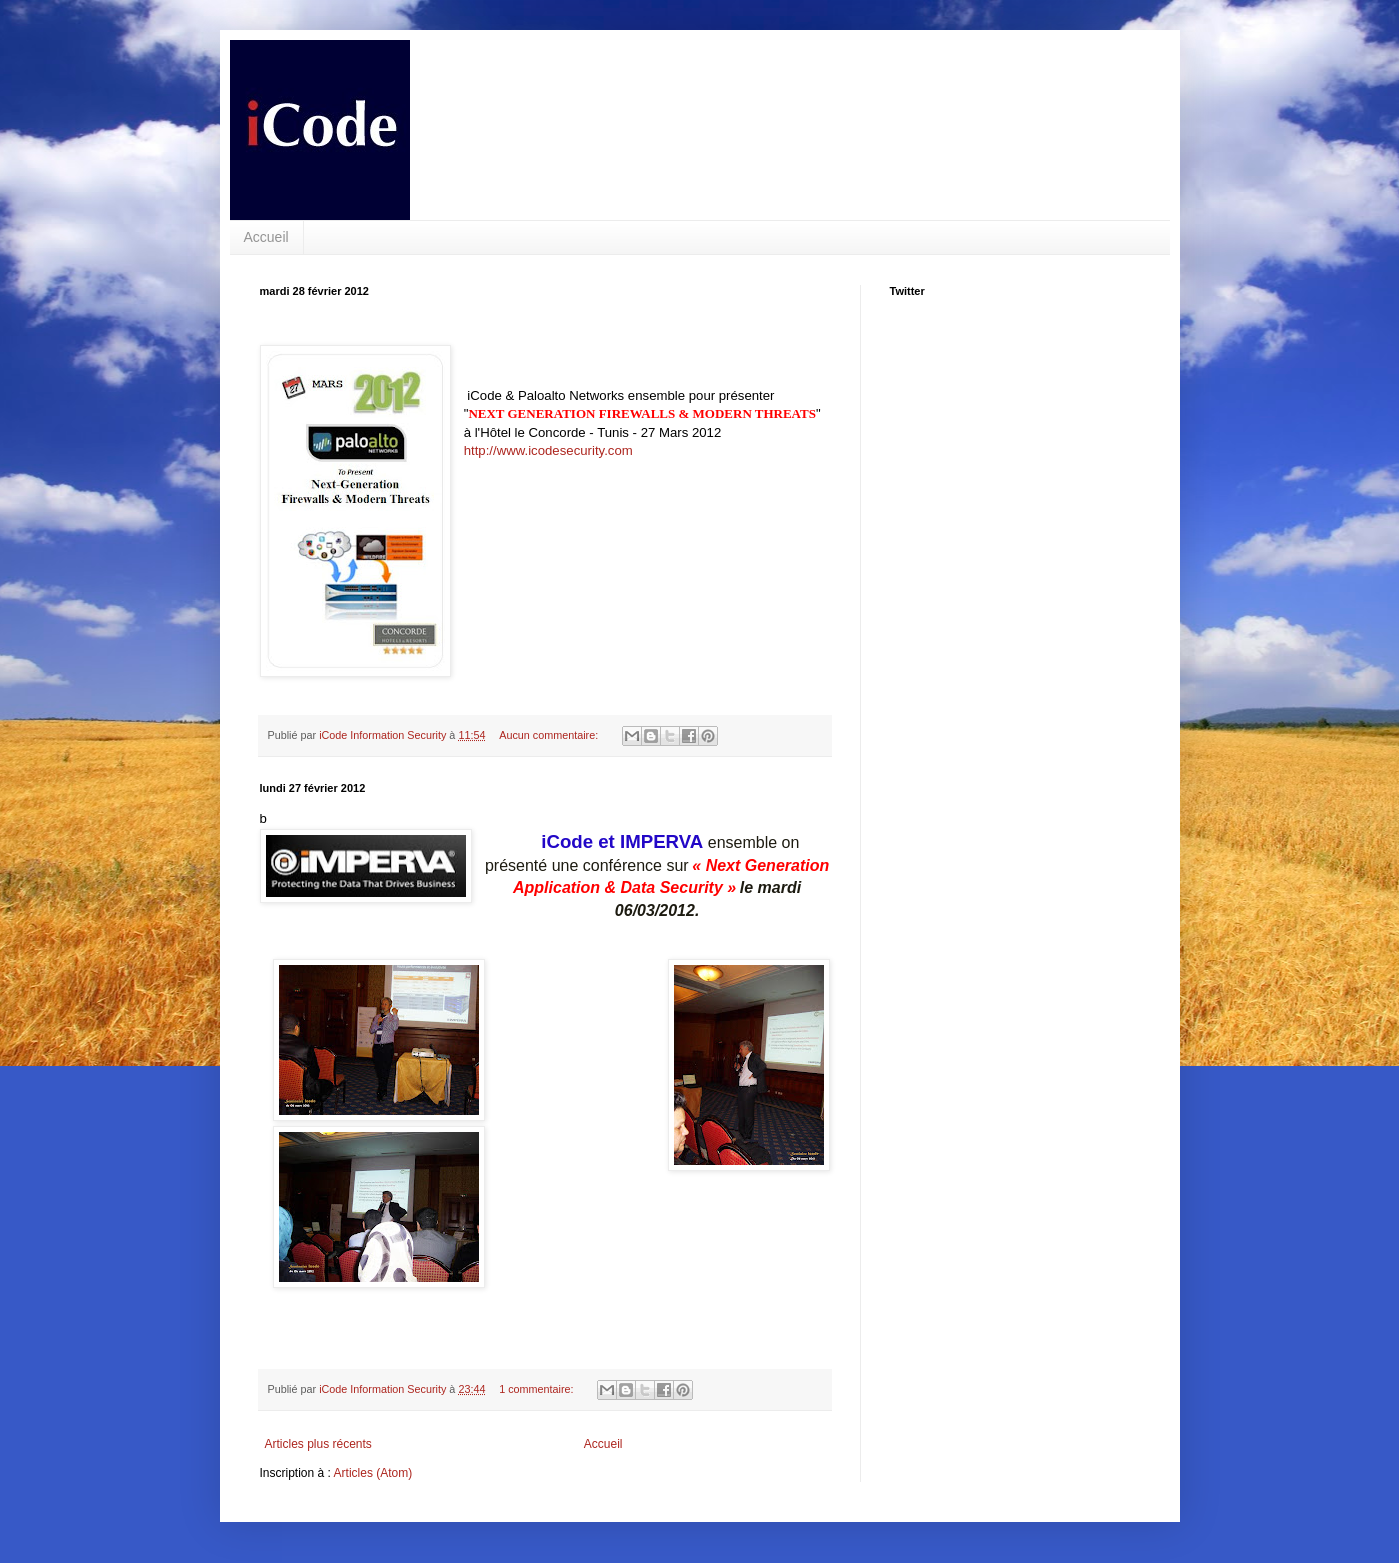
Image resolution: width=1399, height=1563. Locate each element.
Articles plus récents (318, 1444)
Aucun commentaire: (550, 735)
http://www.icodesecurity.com (548, 450)
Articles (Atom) (373, 1473)
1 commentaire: (537, 1389)
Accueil (266, 237)
